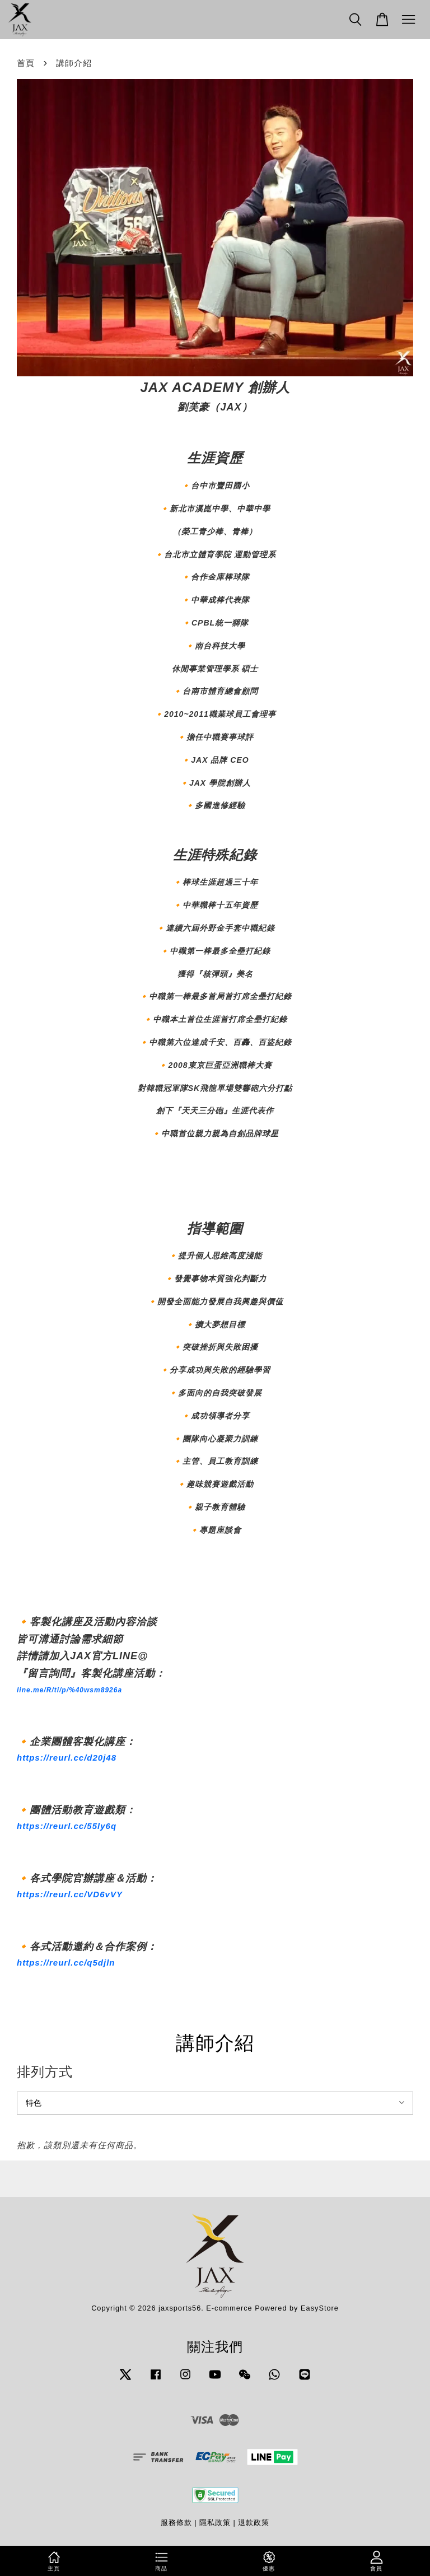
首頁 (26, 63)
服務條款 (176, 2522)
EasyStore (320, 2308)
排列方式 (45, 2071)
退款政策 (253, 2522)
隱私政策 (215, 2522)
